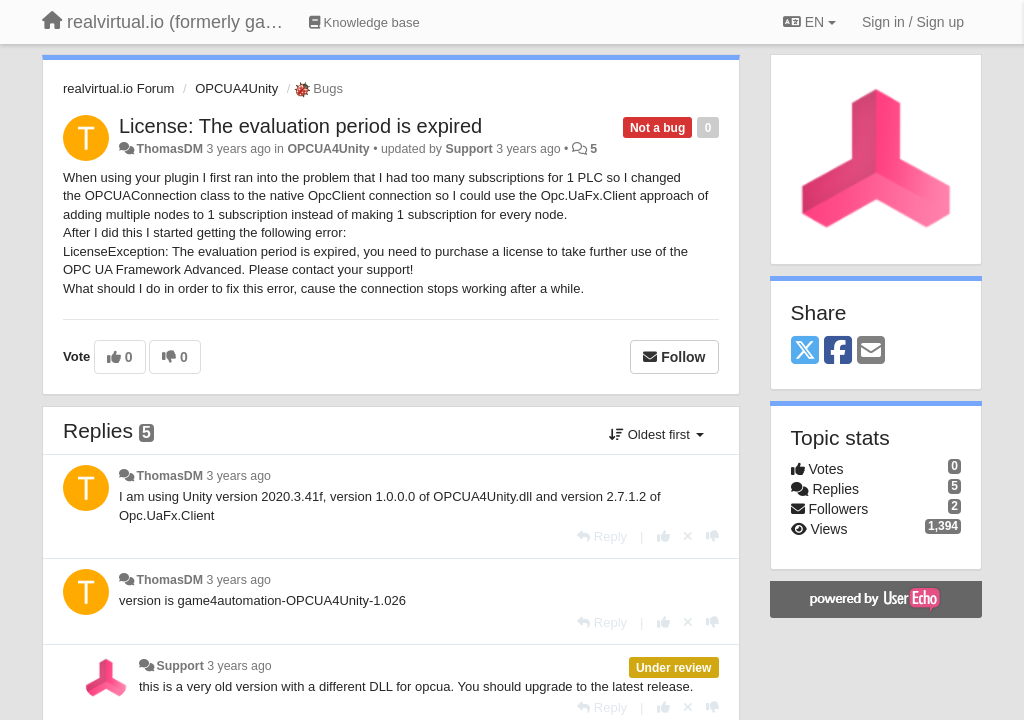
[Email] (871, 351)
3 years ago (238, 476)
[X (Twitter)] (805, 351)
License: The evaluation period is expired (300, 126)
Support (468, 149)
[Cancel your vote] (688, 536)
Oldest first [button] (656, 434)
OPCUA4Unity (236, 88)
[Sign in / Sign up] (913, 22)
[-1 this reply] (712, 536)
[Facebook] (838, 351)
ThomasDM (169, 149)
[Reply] (602, 536)
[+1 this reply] (663, 536)
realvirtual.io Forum (118, 88)
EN (809, 22)
